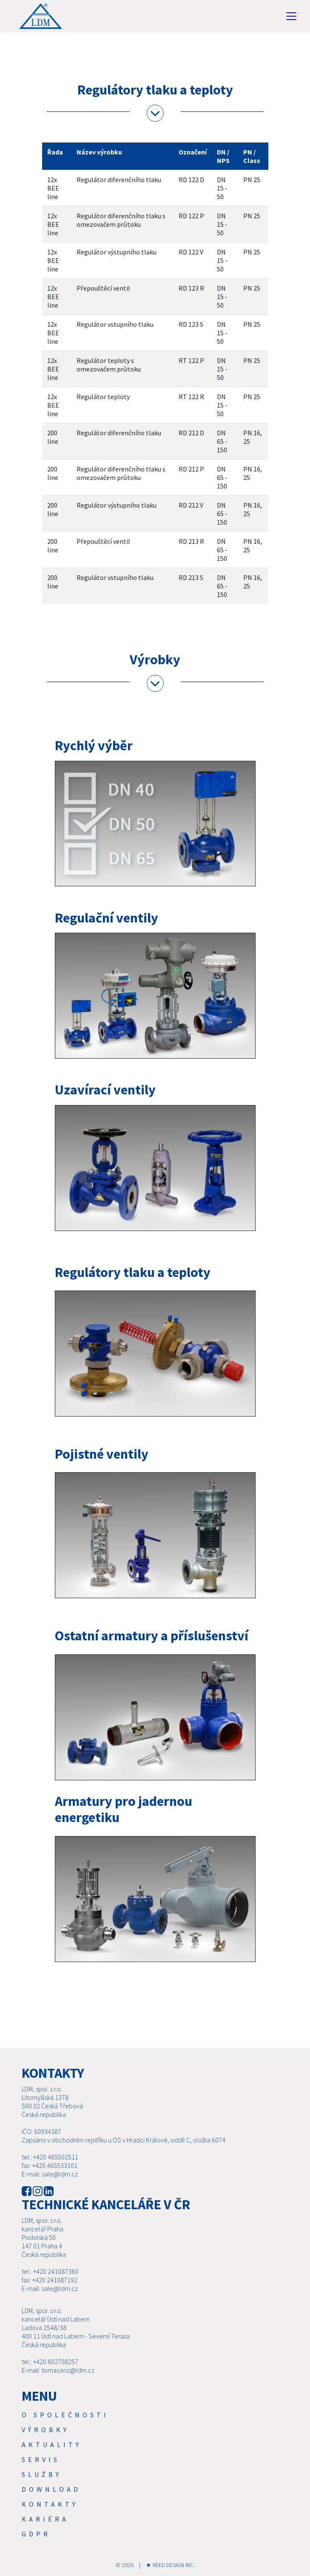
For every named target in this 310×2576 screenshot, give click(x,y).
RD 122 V (191, 252)
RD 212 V (191, 505)
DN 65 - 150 (222, 441)
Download (51, 2489)
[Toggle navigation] (291, 16)
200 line (52, 437)
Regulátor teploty (103, 396)
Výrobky (45, 2429)
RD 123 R (191, 288)
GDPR (36, 2534)
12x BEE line (53, 188)
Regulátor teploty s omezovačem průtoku (109, 364)
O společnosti (65, 2414)
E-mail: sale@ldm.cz (50, 2174)
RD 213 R (191, 541)
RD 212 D (191, 432)
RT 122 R (191, 396)
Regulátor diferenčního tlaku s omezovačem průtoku (121, 219)
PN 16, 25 (252, 437)
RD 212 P (191, 469)
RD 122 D (191, 179)
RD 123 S (191, 324)
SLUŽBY (42, 2474)
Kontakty (50, 2504)
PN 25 (251, 179)
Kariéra (45, 2519)
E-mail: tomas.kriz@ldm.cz (58, 2370)
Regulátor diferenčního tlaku (119, 179)
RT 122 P (191, 360)
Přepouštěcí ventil (103, 288)
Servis (41, 2459)
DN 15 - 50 (222, 188)
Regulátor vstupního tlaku (115, 324)
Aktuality (52, 2444)
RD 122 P (191, 215)
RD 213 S (191, 577)
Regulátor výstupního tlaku (116, 252)
